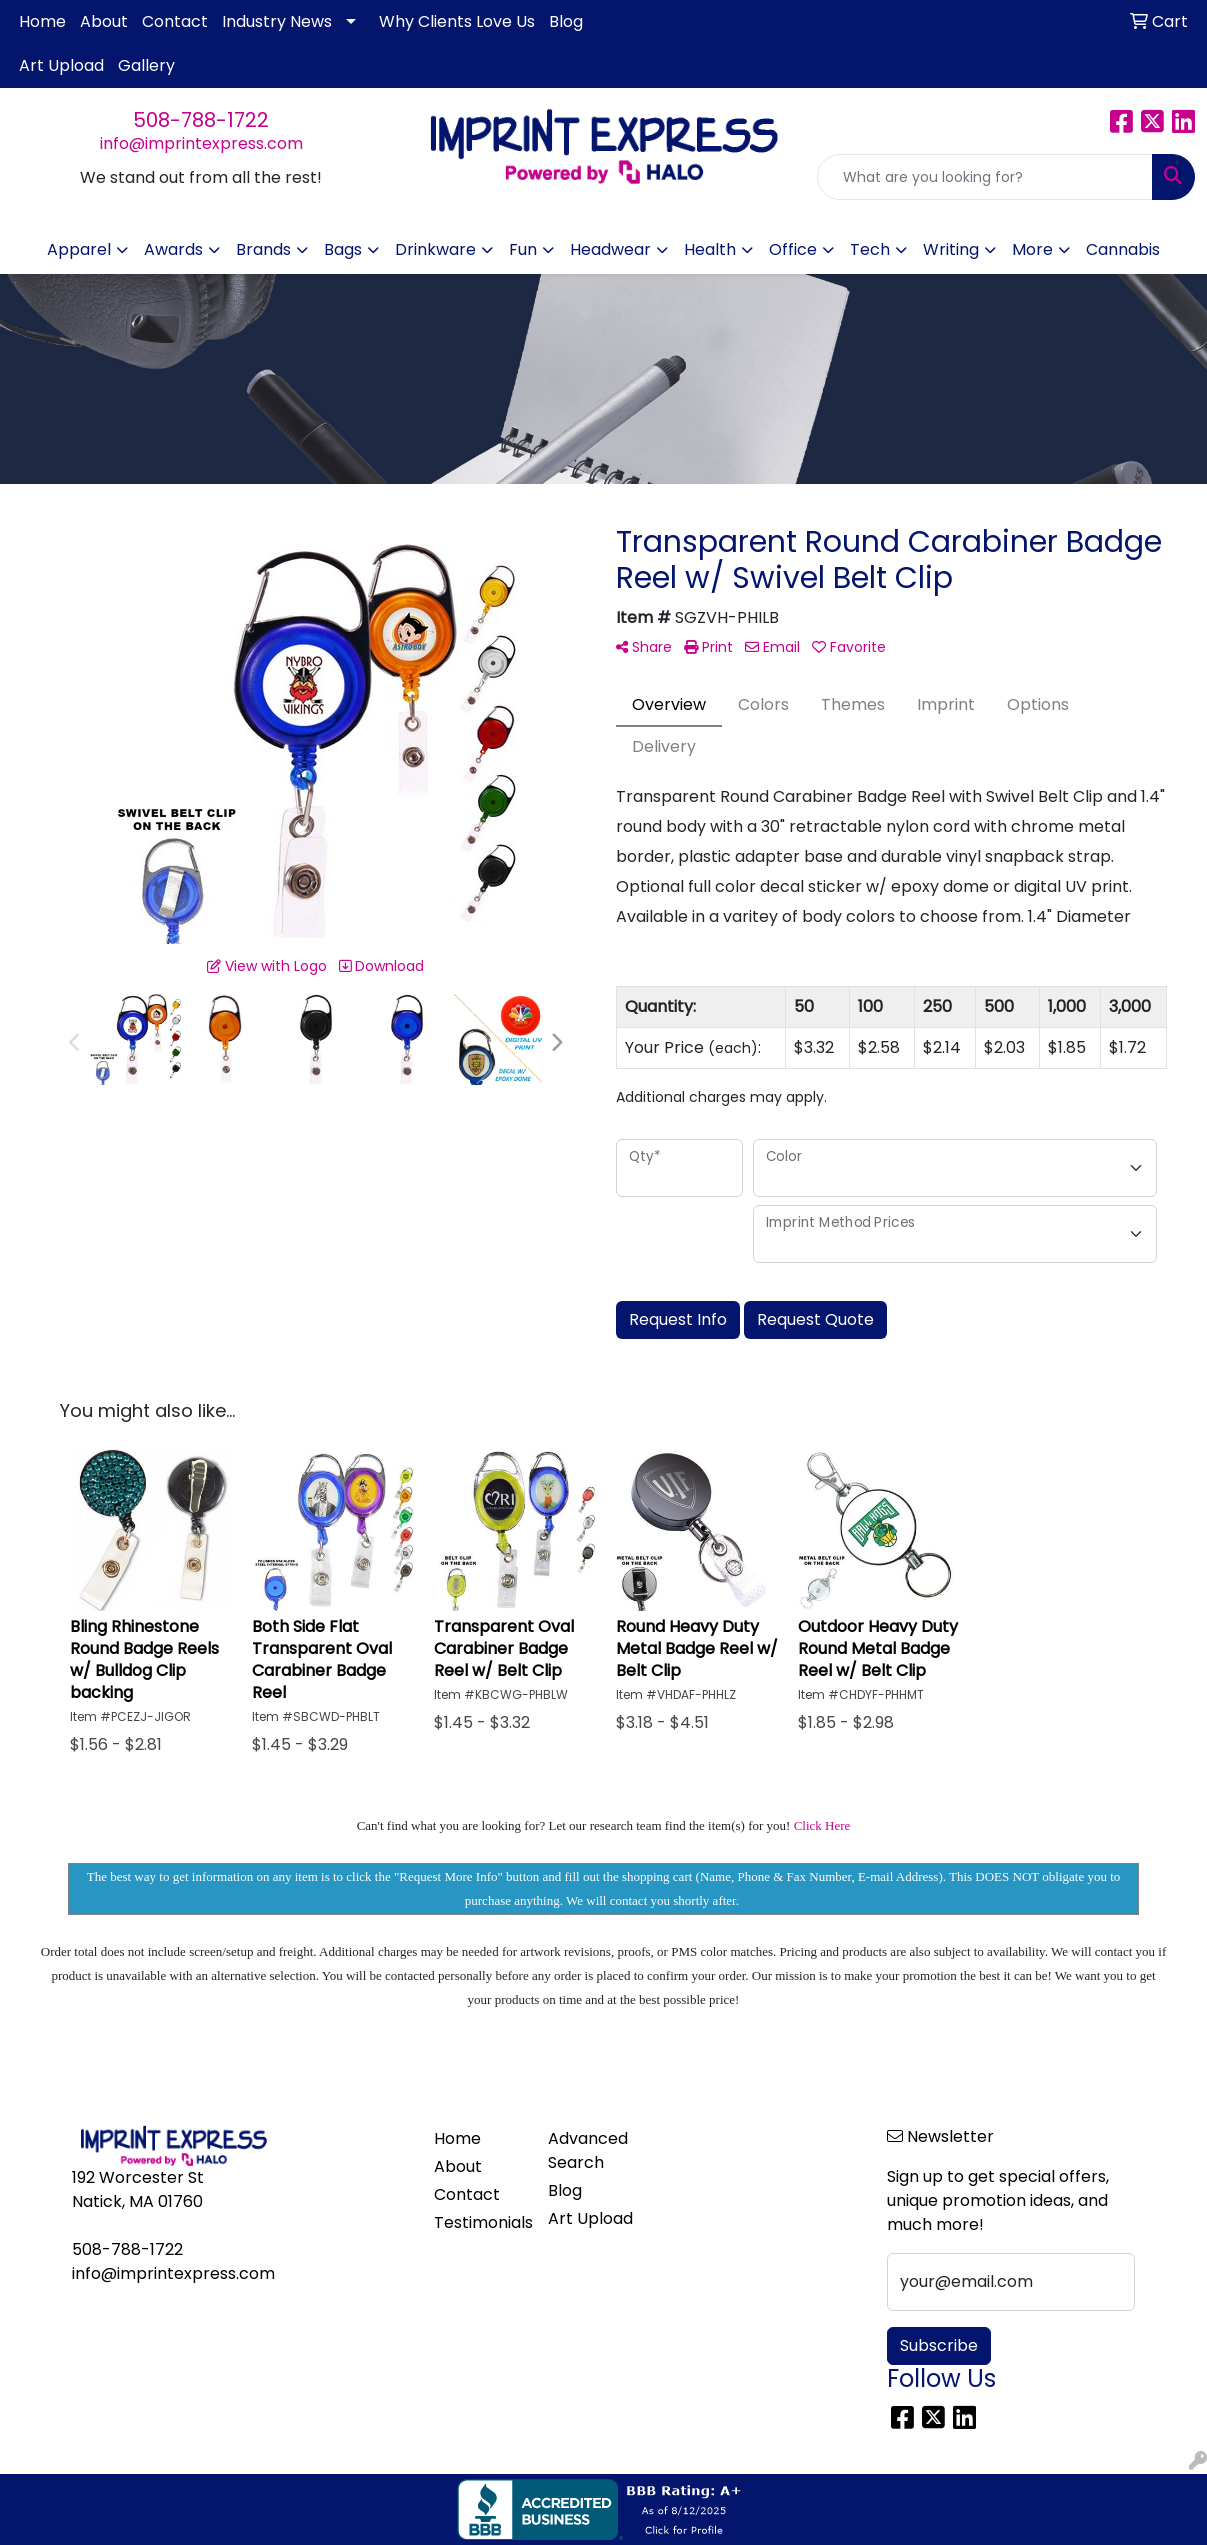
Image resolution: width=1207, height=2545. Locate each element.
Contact (175, 21)
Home (42, 21)
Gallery (146, 65)
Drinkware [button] (435, 249)
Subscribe (939, 2345)
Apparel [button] (79, 249)
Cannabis (1123, 249)
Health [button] (710, 249)
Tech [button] (870, 249)
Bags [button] (343, 249)
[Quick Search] (985, 177)
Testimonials (478, 2222)
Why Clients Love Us (457, 21)
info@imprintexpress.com (201, 143)
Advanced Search (588, 2150)
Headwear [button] (610, 249)
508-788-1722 (201, 120)
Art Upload (61, 65)
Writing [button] (951, 249)
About (104, 21)
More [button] (1032, 249)
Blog (566, 21)
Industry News (277, 21)
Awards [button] (173, 249)
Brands (263, 249)
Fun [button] (523, 249)
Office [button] (793, 249)
